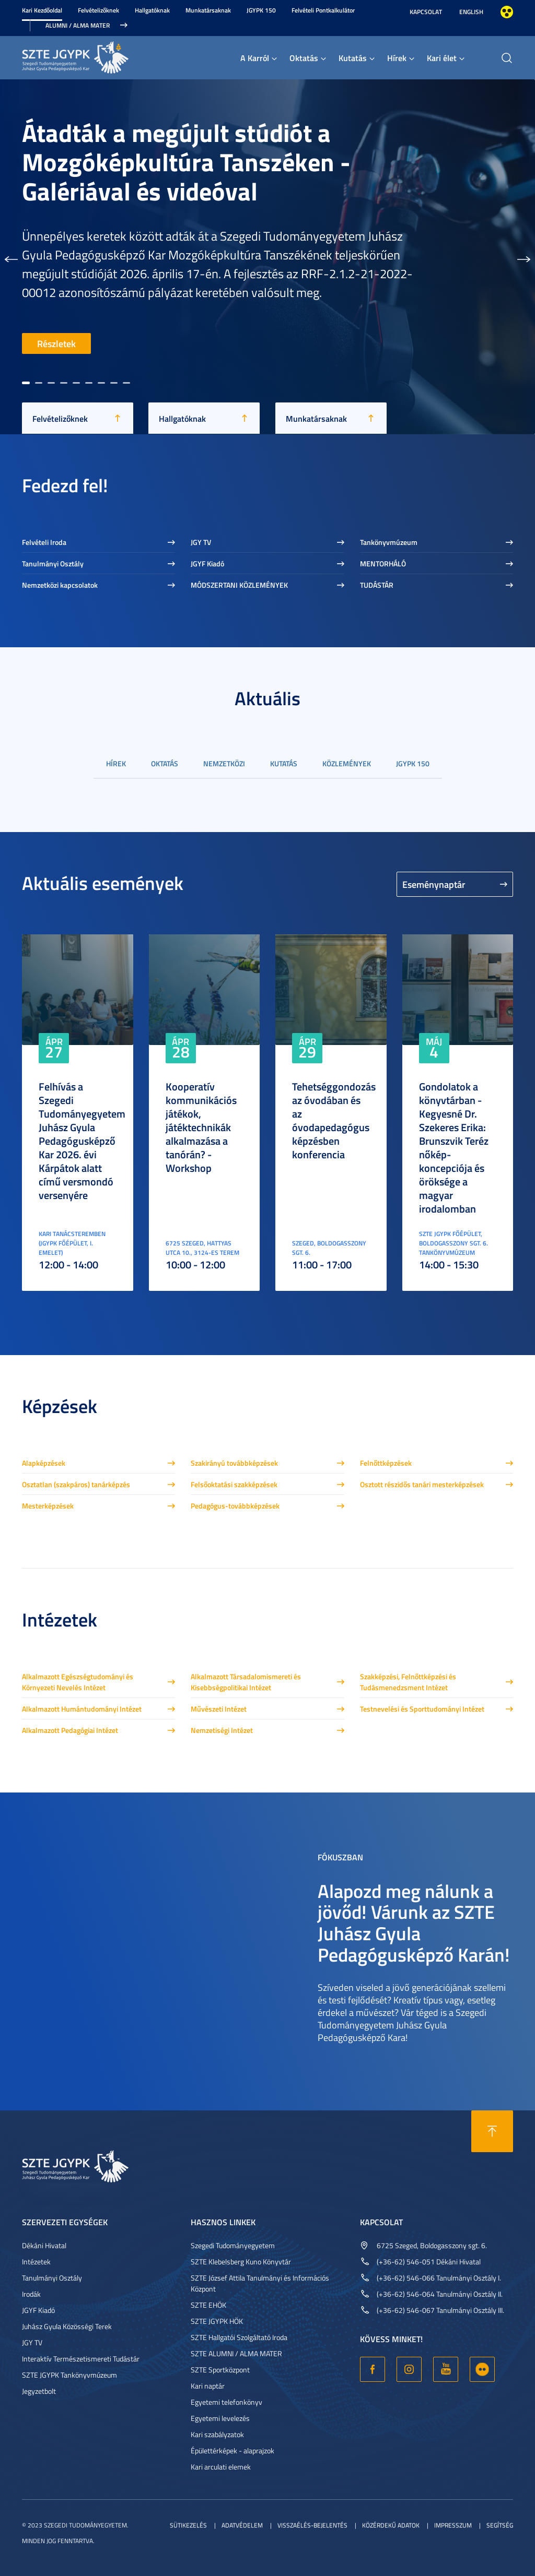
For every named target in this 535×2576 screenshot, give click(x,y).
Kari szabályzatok (217, 2434)
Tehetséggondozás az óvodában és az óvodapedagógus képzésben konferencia (334, 1120)
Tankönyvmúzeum (388, 542)
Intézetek (36, 2261)
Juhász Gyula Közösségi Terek (67, 2326)
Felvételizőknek (98, 10)
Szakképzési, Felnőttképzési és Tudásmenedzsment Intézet (408, 1681)
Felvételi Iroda (44, 542)
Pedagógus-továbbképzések (235, 1506)
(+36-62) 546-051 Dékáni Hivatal (429, 2261)
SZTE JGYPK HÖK (217, 2321)
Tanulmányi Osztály (53, 563)
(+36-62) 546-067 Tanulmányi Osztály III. (440, 2310)
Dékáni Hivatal (44, 2245)
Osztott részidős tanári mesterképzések (422, 1484)
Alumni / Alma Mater (77, 25)
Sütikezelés (188, 2525)
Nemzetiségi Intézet (222, 1730)
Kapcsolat (426, 11)
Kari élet (442, 58)
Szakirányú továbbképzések (234, 1463)
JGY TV (201, 542)
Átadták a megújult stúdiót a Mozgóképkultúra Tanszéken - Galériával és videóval (186, 161)
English (471, 11)
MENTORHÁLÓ (383, 563)
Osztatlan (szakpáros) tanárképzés (76, 1484)
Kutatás (353, 58)
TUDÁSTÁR (376, 585)
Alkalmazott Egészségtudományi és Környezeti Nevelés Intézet (77, 1681)
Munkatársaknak (208, 10)
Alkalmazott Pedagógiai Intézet (70, 1730)
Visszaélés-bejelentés (312, 2525)
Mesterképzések (48, 1506)
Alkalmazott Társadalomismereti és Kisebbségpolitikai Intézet (246, 1681)
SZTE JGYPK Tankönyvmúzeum (69, 2375)
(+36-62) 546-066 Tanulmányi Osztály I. (439, 2278)
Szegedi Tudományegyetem (233, 2245)
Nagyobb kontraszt (507, 12)
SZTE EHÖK (208, 2305)
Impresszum (453, 2525)
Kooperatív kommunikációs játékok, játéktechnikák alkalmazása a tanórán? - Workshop (201, 1127)
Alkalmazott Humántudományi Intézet (82, 1709)
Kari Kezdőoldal (42, 10)
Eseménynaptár (434, 884)
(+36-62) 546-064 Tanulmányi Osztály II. (440, 2294)
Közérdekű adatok (391, 2525)
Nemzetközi (224, 763)
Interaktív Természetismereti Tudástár (80, 2359)
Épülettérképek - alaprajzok (232, 2450)
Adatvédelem (242, 2525)
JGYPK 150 (261, 10)
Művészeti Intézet (219, 1709)
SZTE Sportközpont (220, 2370)
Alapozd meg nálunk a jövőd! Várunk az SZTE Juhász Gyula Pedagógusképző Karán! (414, 1922)
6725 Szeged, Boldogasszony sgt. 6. (432, 2245)
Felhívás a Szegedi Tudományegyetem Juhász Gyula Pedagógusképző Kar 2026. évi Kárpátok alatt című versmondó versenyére (82, 1140)
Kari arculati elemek (221, 2467)
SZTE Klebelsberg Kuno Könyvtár (241, 2261)
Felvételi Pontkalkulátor (323, 10)
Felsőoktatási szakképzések (234, 1484)
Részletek (56, 343)
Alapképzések (43, 1463)
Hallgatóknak (152, 10)
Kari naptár (208, 2386)
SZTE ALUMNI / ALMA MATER (236, 2353)
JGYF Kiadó (207, 563)
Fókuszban (340, 1857)
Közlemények (346, 763)
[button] (11, 256)
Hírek (396, 58)
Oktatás (303, 58)
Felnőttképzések (386, 1463)
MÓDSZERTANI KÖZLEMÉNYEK (239, 585)
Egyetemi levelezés (220, 2418)
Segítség (499, 2525)
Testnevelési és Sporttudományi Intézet (422, 1709)
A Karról (254, 58)
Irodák (31, 2294)
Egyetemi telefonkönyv (226, 2402)
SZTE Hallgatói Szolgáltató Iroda (239, 2337)
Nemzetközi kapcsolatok (60, 585)
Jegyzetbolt (39, 2391)
